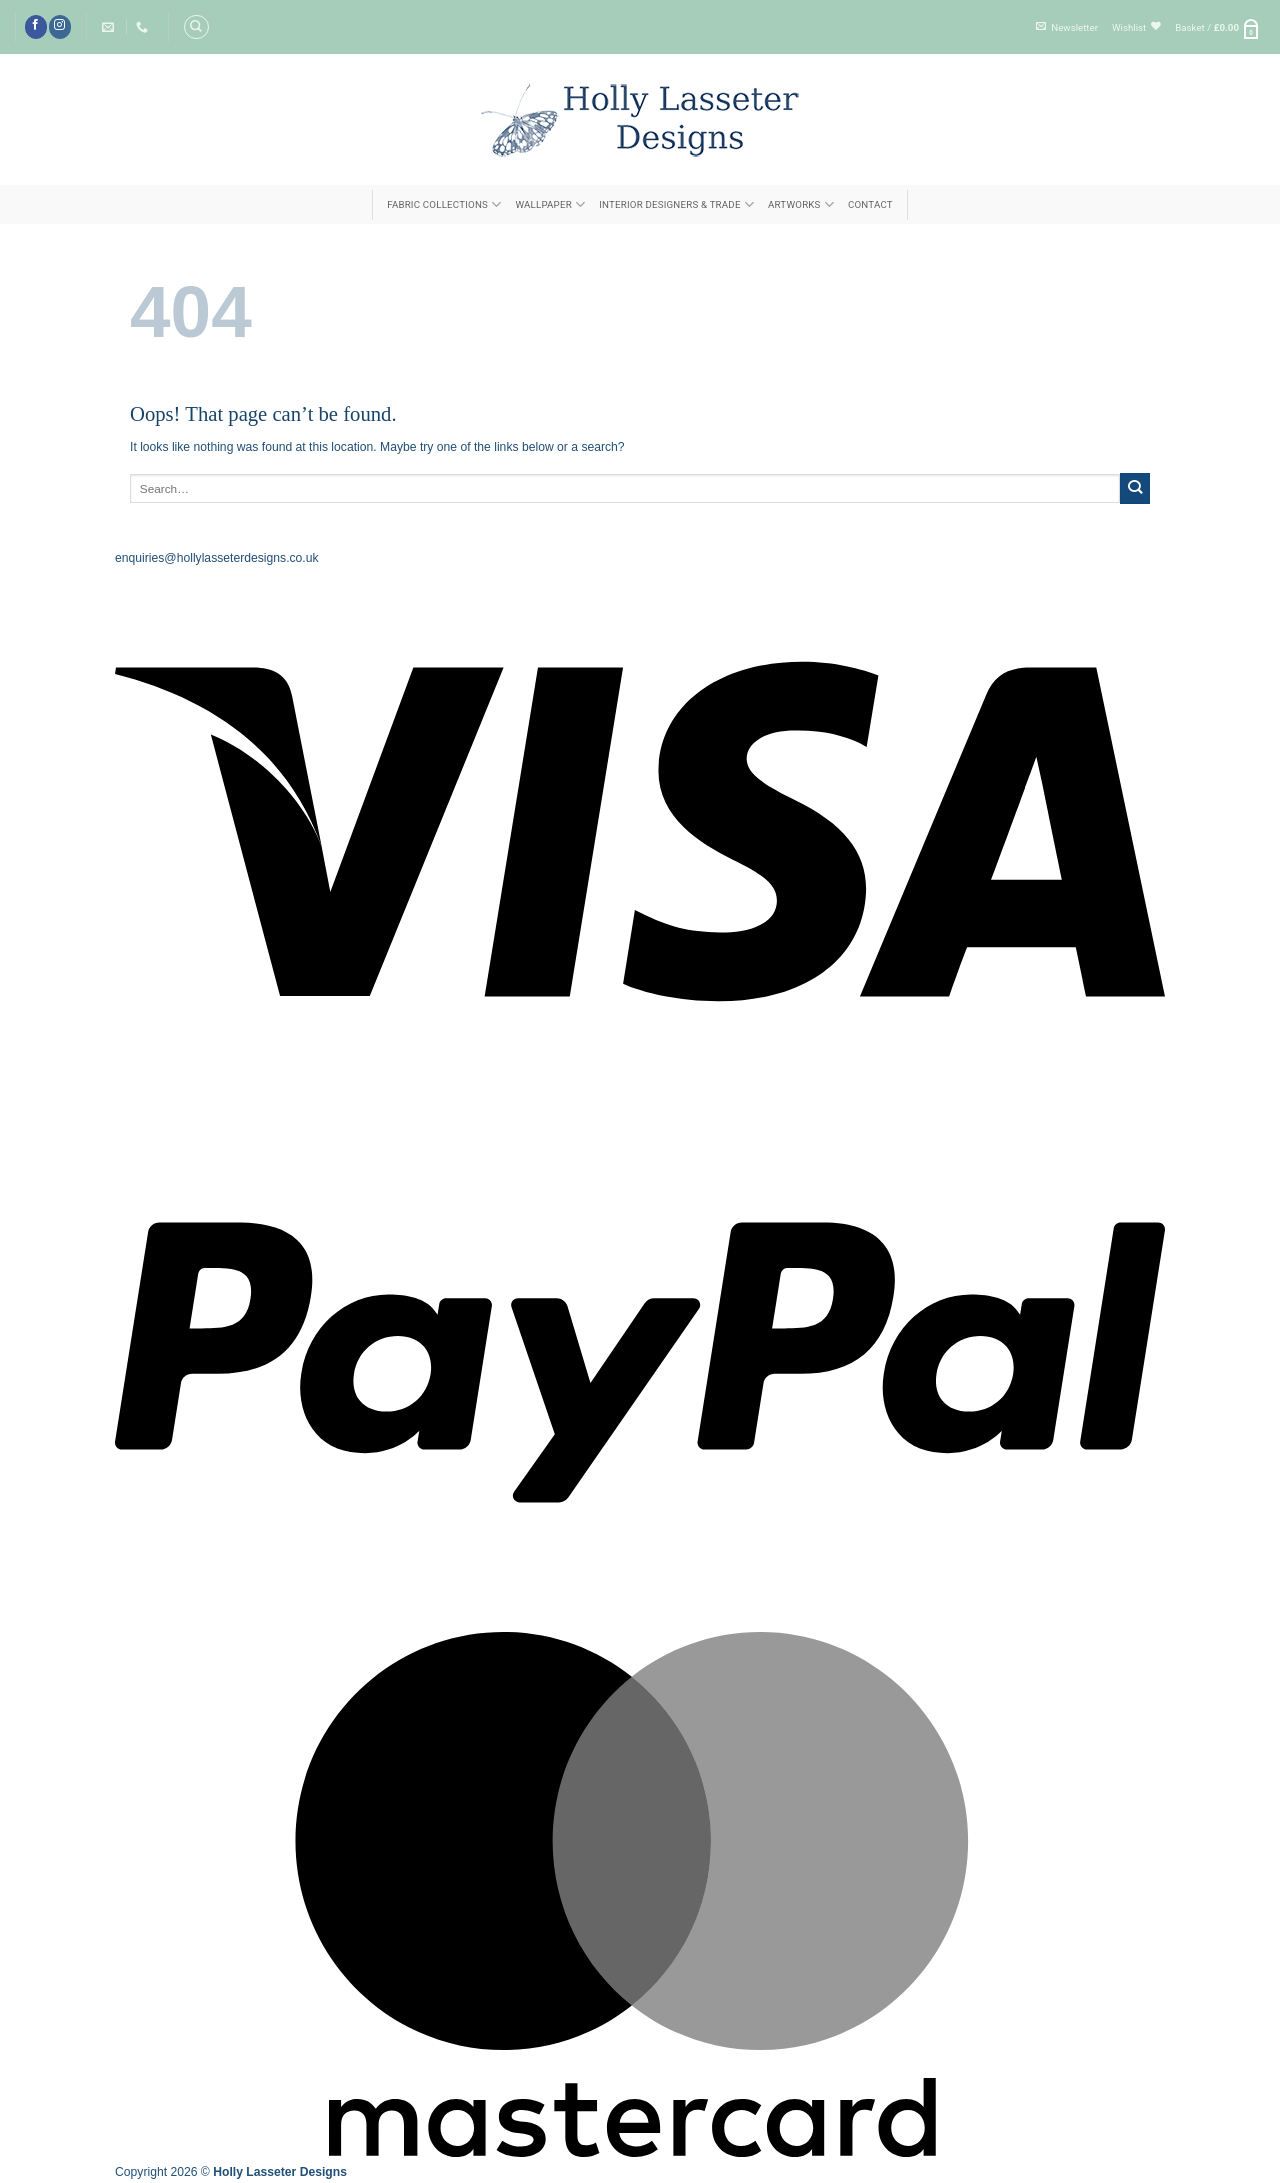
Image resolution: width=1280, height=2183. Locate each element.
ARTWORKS (801, 204)
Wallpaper (550, 204)
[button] (1067, 27)
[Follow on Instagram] (60, 26)
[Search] (196, 27)
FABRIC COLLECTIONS (444, 204)
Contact (870, 204)
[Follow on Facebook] (36, 26)
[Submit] (1135, 488)
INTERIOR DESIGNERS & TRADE (676, 204)
